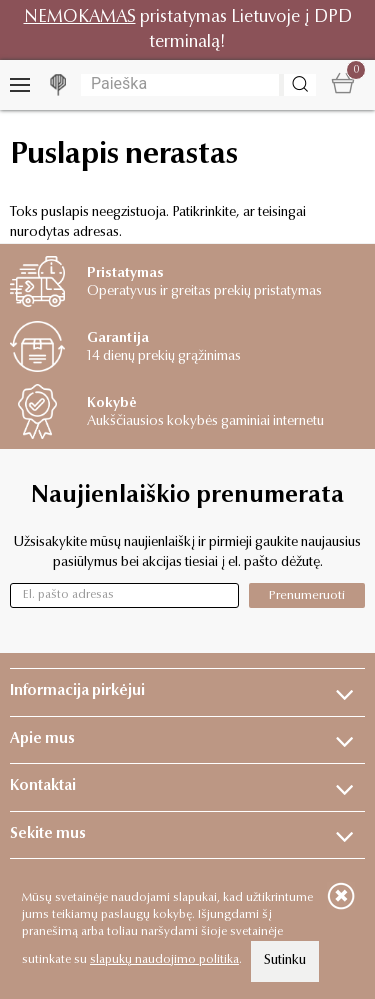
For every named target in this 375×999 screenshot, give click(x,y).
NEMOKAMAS (80, 17)
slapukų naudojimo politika (164, 960)
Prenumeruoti (307, 595)
